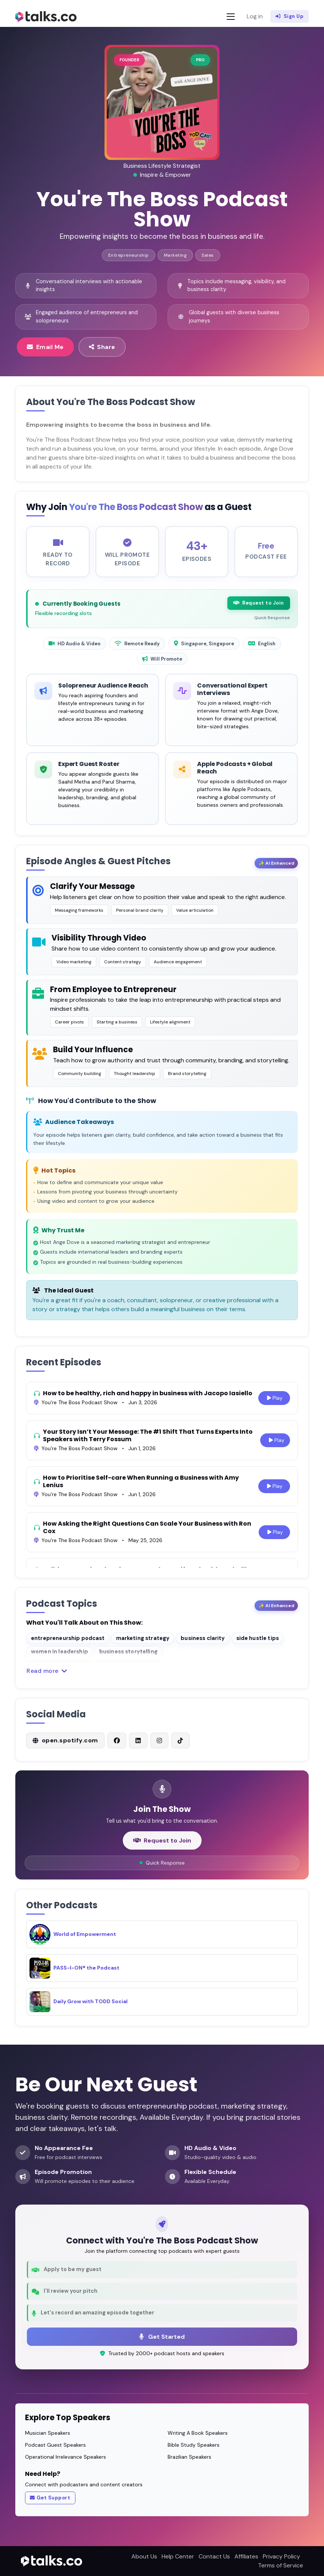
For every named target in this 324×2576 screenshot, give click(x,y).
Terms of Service (280, 2565)
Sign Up (289, 16)
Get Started (162, 2336)
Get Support (50, 2498)
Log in (255, 16)
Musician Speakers (47, 2433)
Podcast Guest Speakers (55, 2444)
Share (102, 346)
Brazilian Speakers (189, 2456)
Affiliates (246, 2556)
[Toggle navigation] (230, 16)
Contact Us (214, 2556)
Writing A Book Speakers (198, 2433)
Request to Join (258, 610)
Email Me (45, 346)
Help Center (178, 2556)
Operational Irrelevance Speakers (65, 2456)
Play (274, 1405)
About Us (144, 2556)
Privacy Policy (281, 2556)
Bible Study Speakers (193, 2444)
